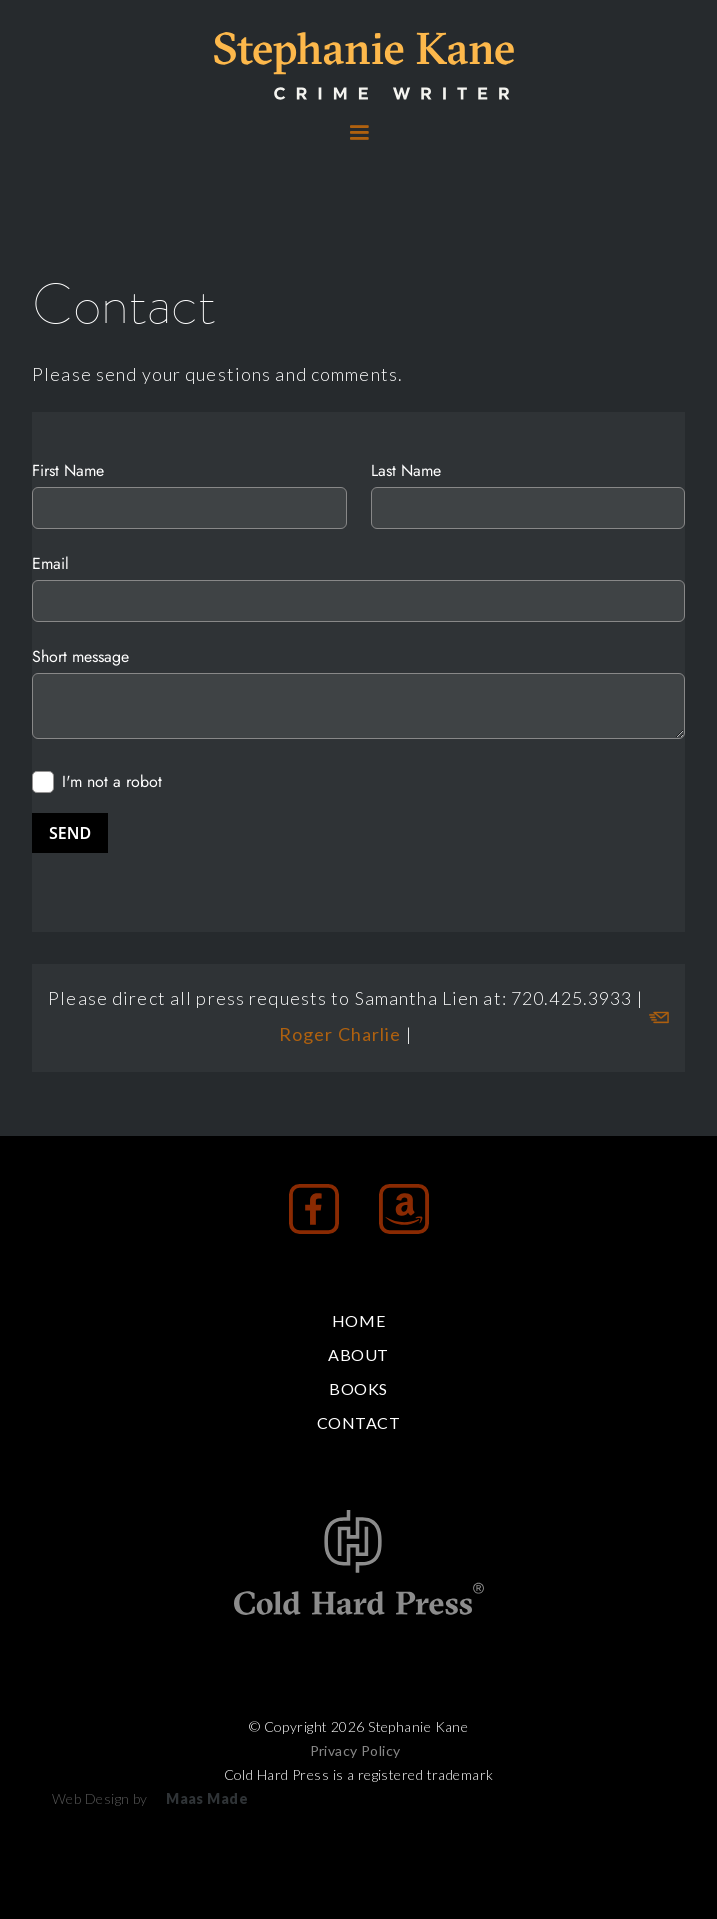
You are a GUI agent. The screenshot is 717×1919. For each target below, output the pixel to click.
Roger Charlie (342, 1034)
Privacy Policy (355, 1750)
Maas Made (207, 1798)
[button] (359, 133)
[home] (359, 66)
